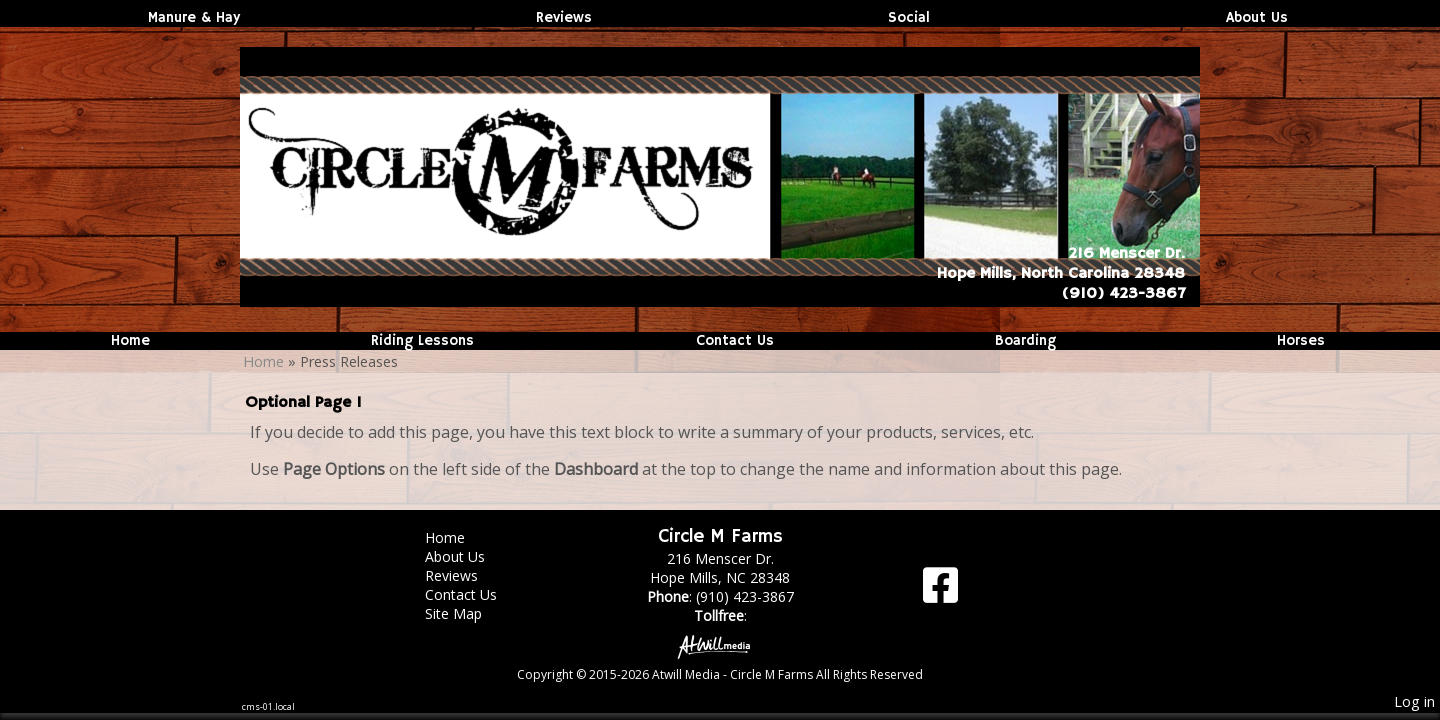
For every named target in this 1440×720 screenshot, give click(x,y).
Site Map (468, 613)
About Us (1257, 18)
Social (909, 18)
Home (130, 341)
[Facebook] (940, 592)
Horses (1301, 341)
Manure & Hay (194, 18)
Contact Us (735, 341)
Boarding (1025, 341)
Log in (1414, 701)
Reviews (564, 18)
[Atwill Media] (720, 645)
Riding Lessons (422, 341)
